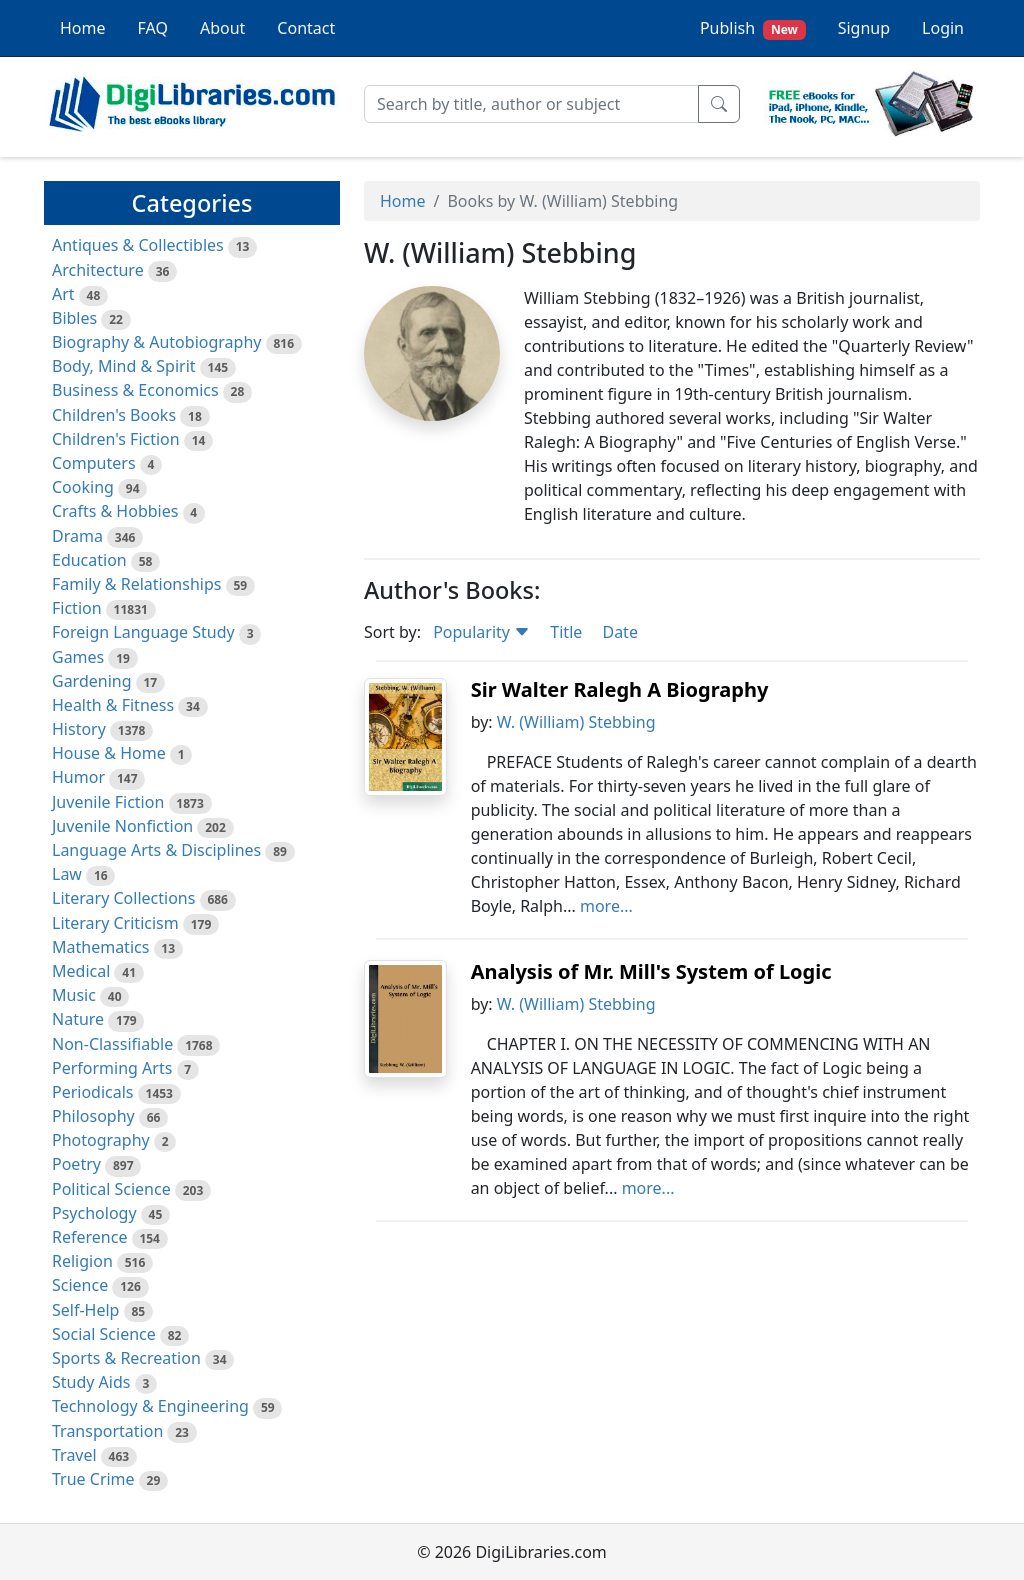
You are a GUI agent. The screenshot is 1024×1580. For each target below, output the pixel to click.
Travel (74, 1455)
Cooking (83, 487)
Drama (77, 536)
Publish (753, 28)
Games (78, 657)
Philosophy (93, 1116)
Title (566, 632)
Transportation (107, 1431)
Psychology (94, 1213)
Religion (82, 1261)
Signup (864, 28)
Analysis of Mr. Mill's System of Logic (651, 971)
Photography (101, 1140)
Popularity (481, 632)
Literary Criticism (115, 923)
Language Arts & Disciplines (156, 850)
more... (606, 906)
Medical (81, 971)
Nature (78, 1019)
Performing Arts (112, 1068)
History (79, 729)
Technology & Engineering (150, 1406)
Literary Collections (123, 898)
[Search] (531, 104)
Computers (94, 463)
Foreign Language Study (143, 632)
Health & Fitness (113, 705)
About (222, 28)
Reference (89, 1237)
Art (63, 294)
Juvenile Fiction (108, 802)
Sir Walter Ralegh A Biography (620, 689)
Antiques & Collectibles (138, 245)
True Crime (93, 1479)
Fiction (77, 608)
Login (943, 28)
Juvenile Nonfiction (122, 826)
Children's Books (114, 415)
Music (74, 995)
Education (89, 560)
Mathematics (100, 947)
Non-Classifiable (112, 1044)
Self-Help (85, 1310)
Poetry (76, 1164)
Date (619, 632)
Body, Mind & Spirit (124, 366)
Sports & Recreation (126, 1358)
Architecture (98, 270)
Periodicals (93, 1092)
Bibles (74, 318)
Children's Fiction (116, 439)
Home (83, 28)
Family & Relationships (136, 584)
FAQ (153, 28)
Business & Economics (135, 390)
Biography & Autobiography (156, 342)
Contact (306, 28)
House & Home (109, 753)
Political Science (111, 1189)
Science (80, 1285)
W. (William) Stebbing (576, 722)
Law (67, 874)
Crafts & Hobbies (115, 511)
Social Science (104, 1334)
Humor (78, 777)
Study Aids (91, 1382)
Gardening (92, 681)
